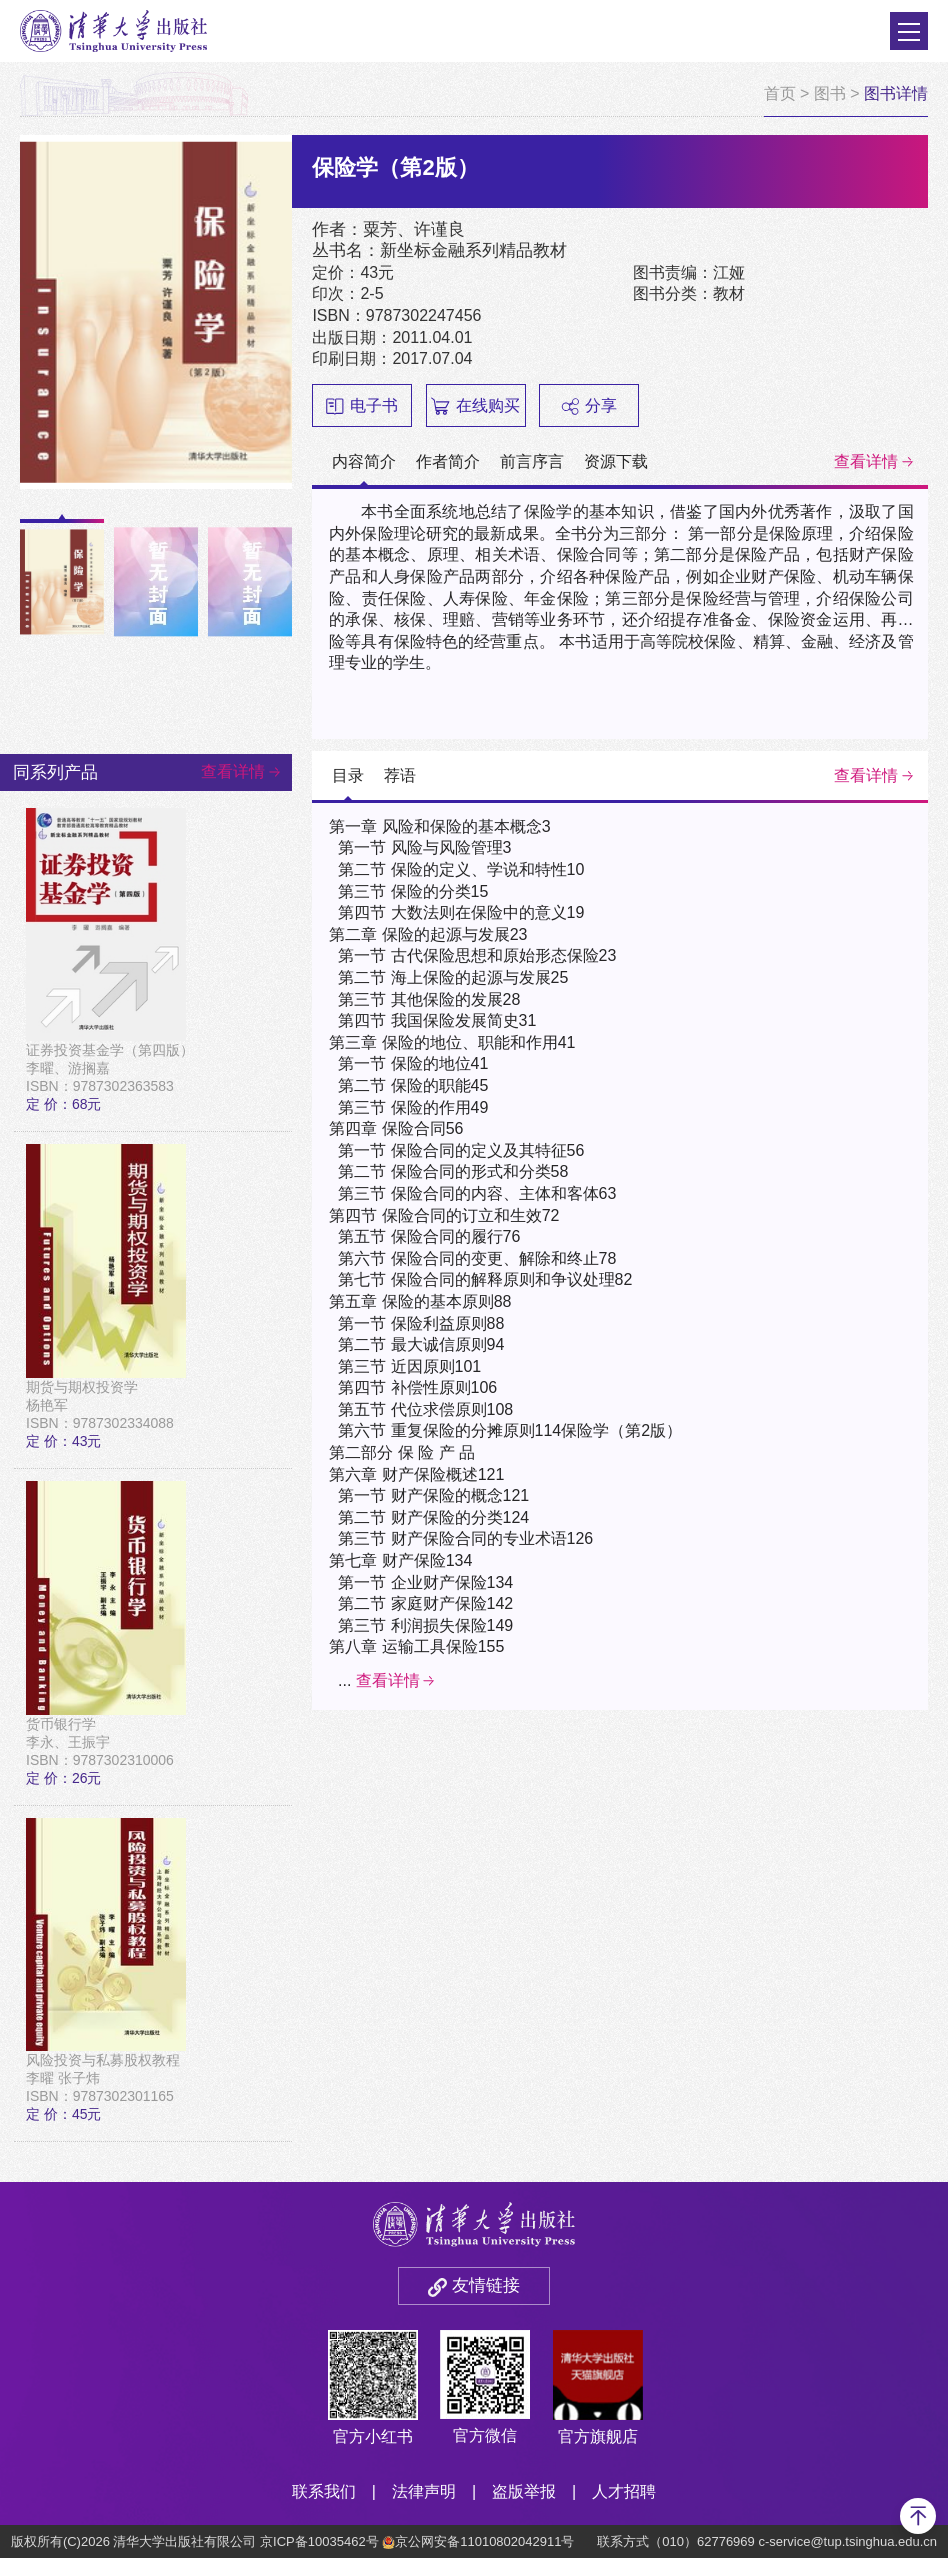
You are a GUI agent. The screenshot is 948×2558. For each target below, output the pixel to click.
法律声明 (424, 2491)
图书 (830, 93)
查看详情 (866, 461)
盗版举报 (524, 2491)
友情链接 (486, 2285)
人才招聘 (624, 2491)
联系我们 (324, 2491)
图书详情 (896, 93)
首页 (780, 93)
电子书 (362, 406)
